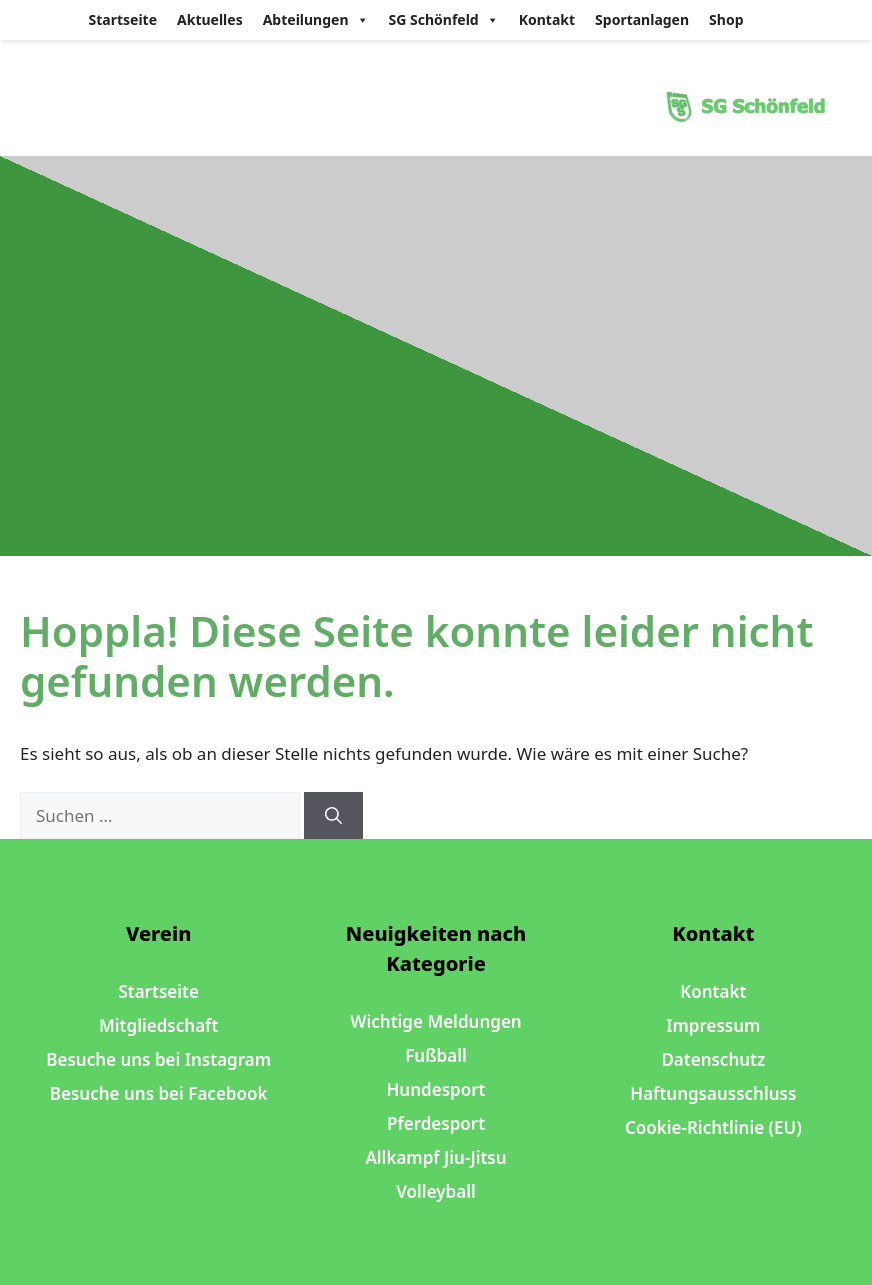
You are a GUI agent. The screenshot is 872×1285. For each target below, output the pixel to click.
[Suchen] (333, 816)
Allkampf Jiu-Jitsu (435, 1157)
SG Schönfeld (444, 20)
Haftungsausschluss (713, 1093)
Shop (726, 19)
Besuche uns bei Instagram (158, 1059)
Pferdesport (436, 1123)
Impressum (713, 1025)
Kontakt (547, 19)
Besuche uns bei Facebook (159, 1093)
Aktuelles (210, 19)
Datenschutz (713, 1059)
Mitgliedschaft (158, 1025)
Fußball (436, 1055)
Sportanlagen (642, 19)
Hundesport (436, 1089)
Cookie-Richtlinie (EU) (713, 1127)
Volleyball (436, 1191)
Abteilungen (316, 20)
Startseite (123, 19)
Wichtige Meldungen (435, 1021)
